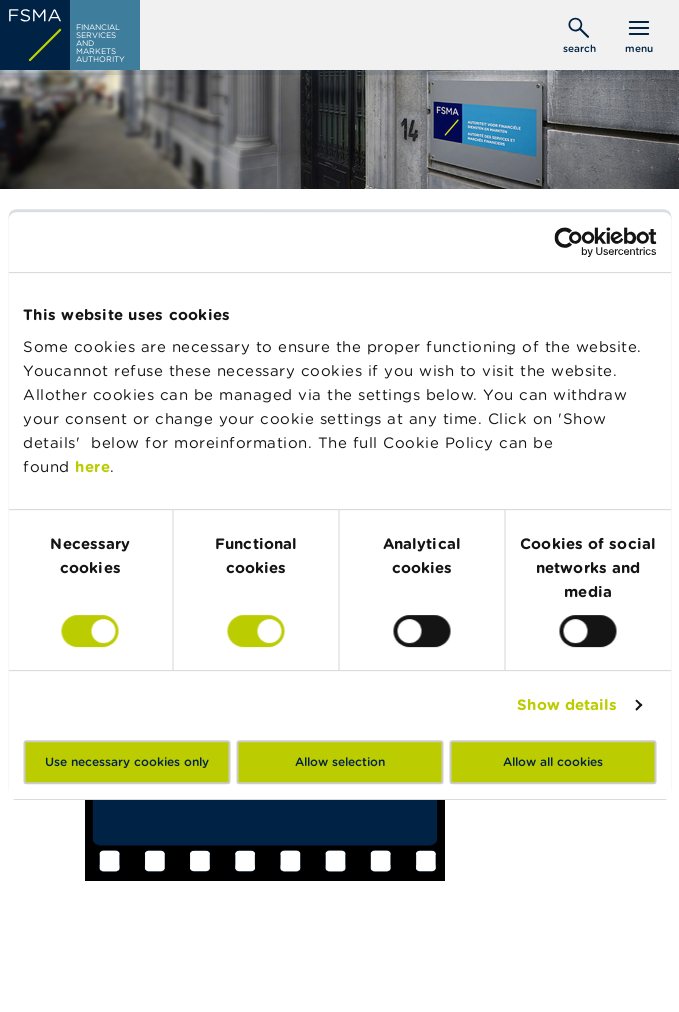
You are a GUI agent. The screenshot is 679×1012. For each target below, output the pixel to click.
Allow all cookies (553, 761)
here (92, 466)
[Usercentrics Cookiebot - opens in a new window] (568, 242)
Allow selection (340, 761)
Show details (567, 704)
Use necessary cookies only (127, 761)
